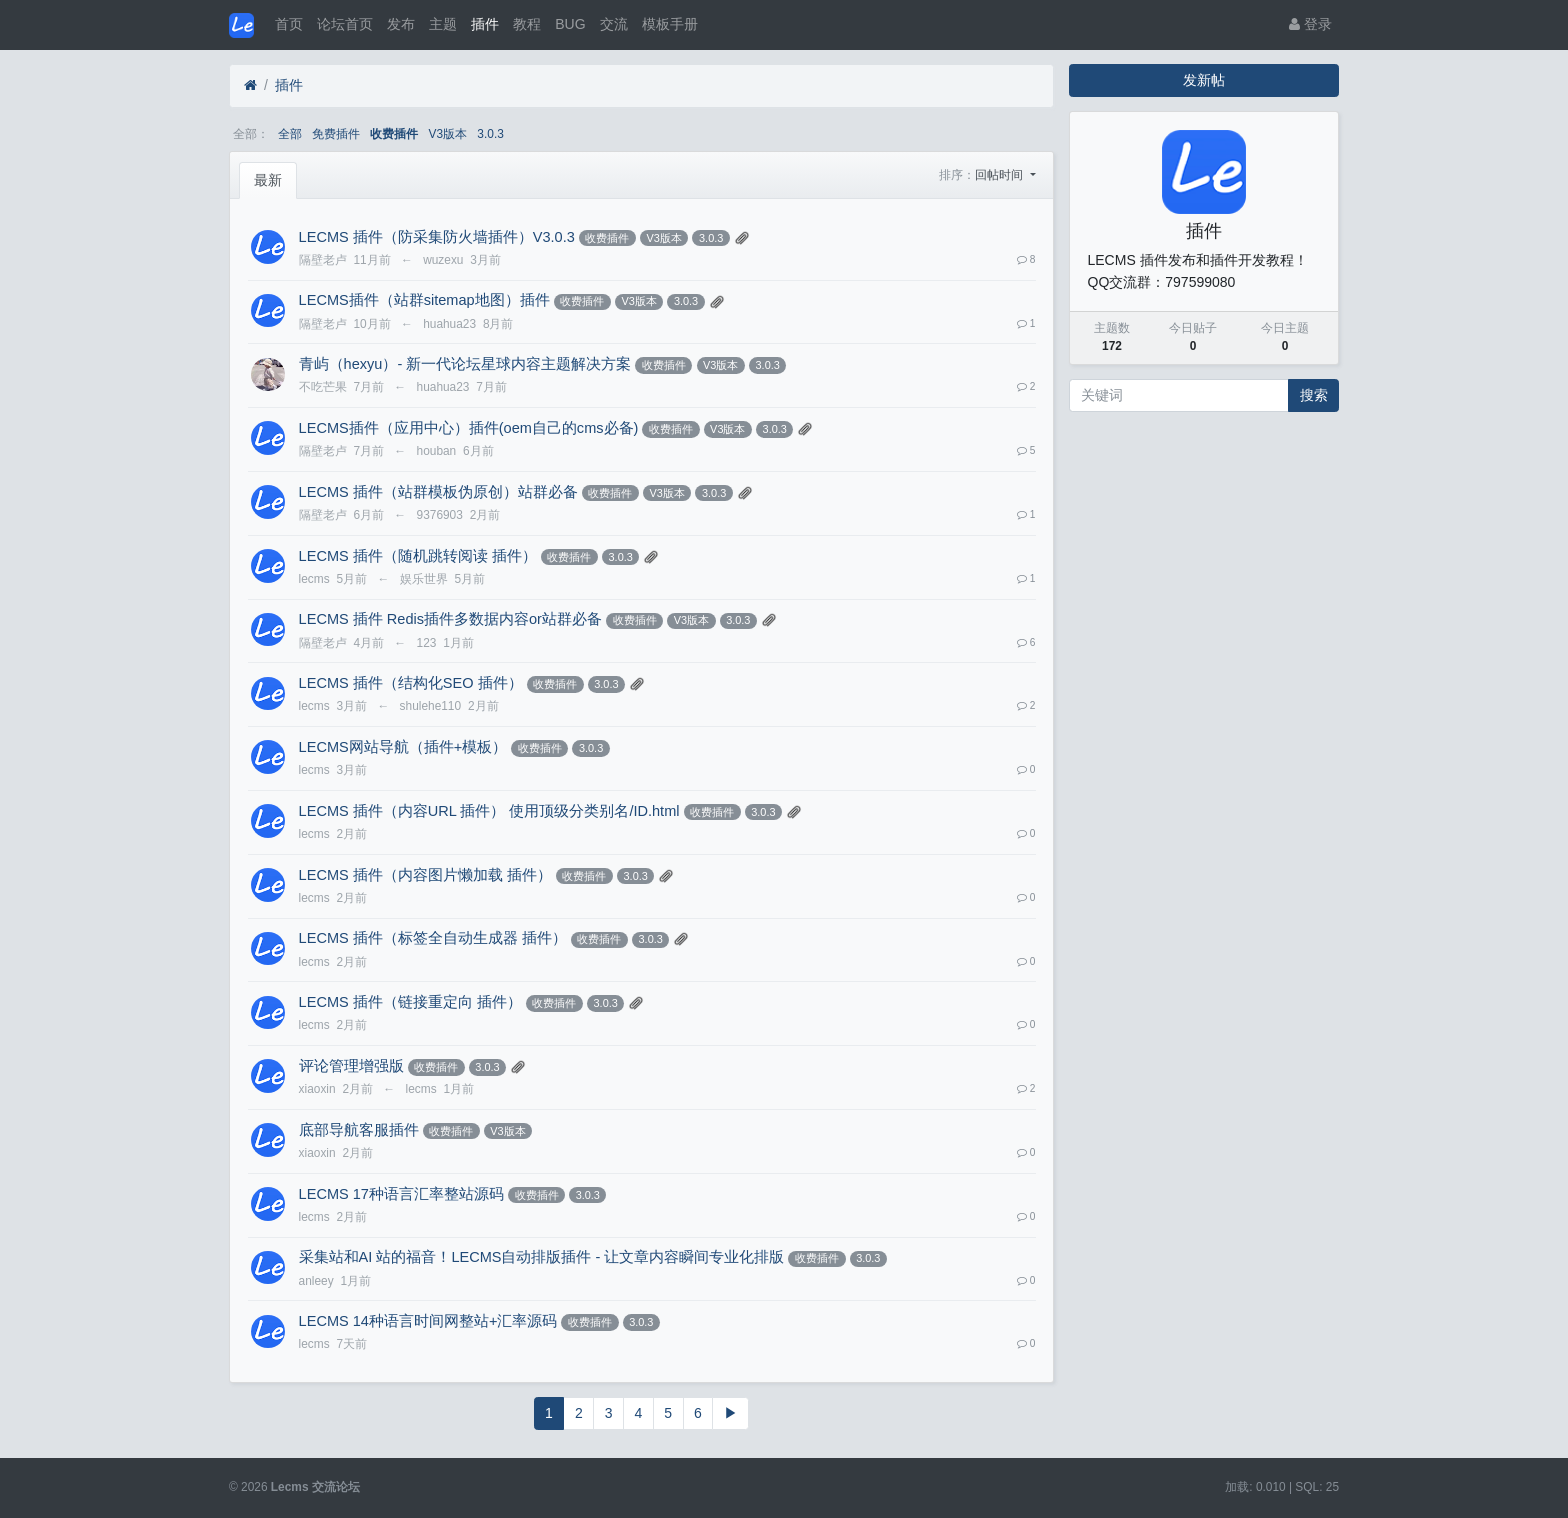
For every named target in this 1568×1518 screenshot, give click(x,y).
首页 (289, 24)
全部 (290, 134)
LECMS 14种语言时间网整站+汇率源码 (428, 1321)
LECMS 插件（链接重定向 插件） (410, 1002)
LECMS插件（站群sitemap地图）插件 (424, 300)
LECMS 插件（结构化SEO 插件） (411, 683)
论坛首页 (345, 24)
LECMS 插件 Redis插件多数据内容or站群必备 (450, 619)
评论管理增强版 (351, 1066)
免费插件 (336, 134)
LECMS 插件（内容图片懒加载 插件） (425, 875)
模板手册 (670, 24)
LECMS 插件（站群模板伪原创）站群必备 (438, 492)
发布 (401, 24)
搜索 (1314, 395)
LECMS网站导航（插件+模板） (403, 747)
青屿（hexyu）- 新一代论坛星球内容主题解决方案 (465, 364)
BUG (570, 24)
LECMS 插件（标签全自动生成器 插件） (433, 938)
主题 (443, 24)
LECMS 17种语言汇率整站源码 (401, 1194)
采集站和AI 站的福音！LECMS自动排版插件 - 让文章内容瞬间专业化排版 (542, 1257)
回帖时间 (1000, 175)
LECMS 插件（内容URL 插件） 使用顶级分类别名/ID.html (489, 811)
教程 (527, 24)
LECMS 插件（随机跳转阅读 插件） (418, 556)
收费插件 (394, 134)
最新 (268, 180)
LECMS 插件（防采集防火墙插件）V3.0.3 (437, 237)
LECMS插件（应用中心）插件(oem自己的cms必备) (469, 428)
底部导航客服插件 (359, 1130)
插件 (485, 24)
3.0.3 (490, 134)
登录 (1310, 24)
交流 (614, 24)
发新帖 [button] (1204, 80)
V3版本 (448, 134)
